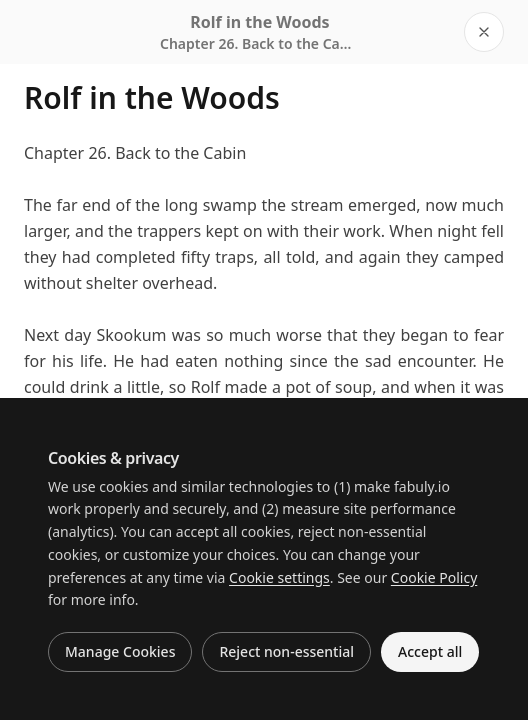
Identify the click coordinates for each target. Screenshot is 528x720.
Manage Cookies (120, 651)
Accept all (430, 651)
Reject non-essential (286, 651)
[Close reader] (484, 32)
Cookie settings (279, 577)
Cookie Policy (434, 577)
